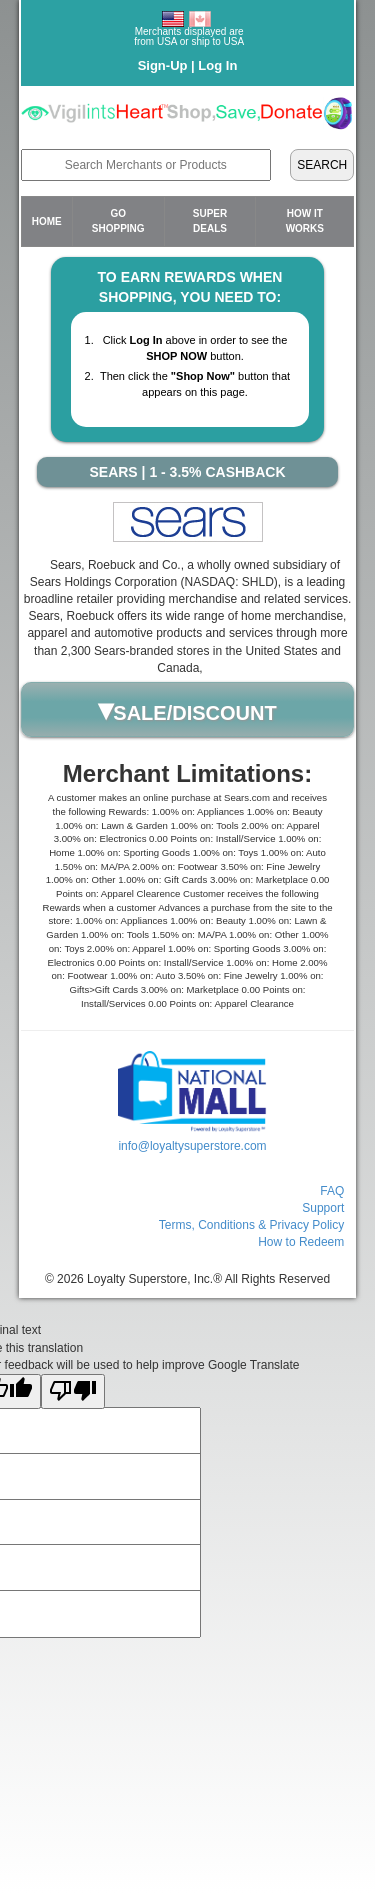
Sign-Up (163, 65)
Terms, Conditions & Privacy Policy (251, 1225)
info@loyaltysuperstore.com (192, 1146)
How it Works (305, 220)
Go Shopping (118, 220)
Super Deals (210, 220)
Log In (217, 65)
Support (323, 1208)
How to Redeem (301, 1242)
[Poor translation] (73, 1391)
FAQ (332, 1191)
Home (47, 221)
